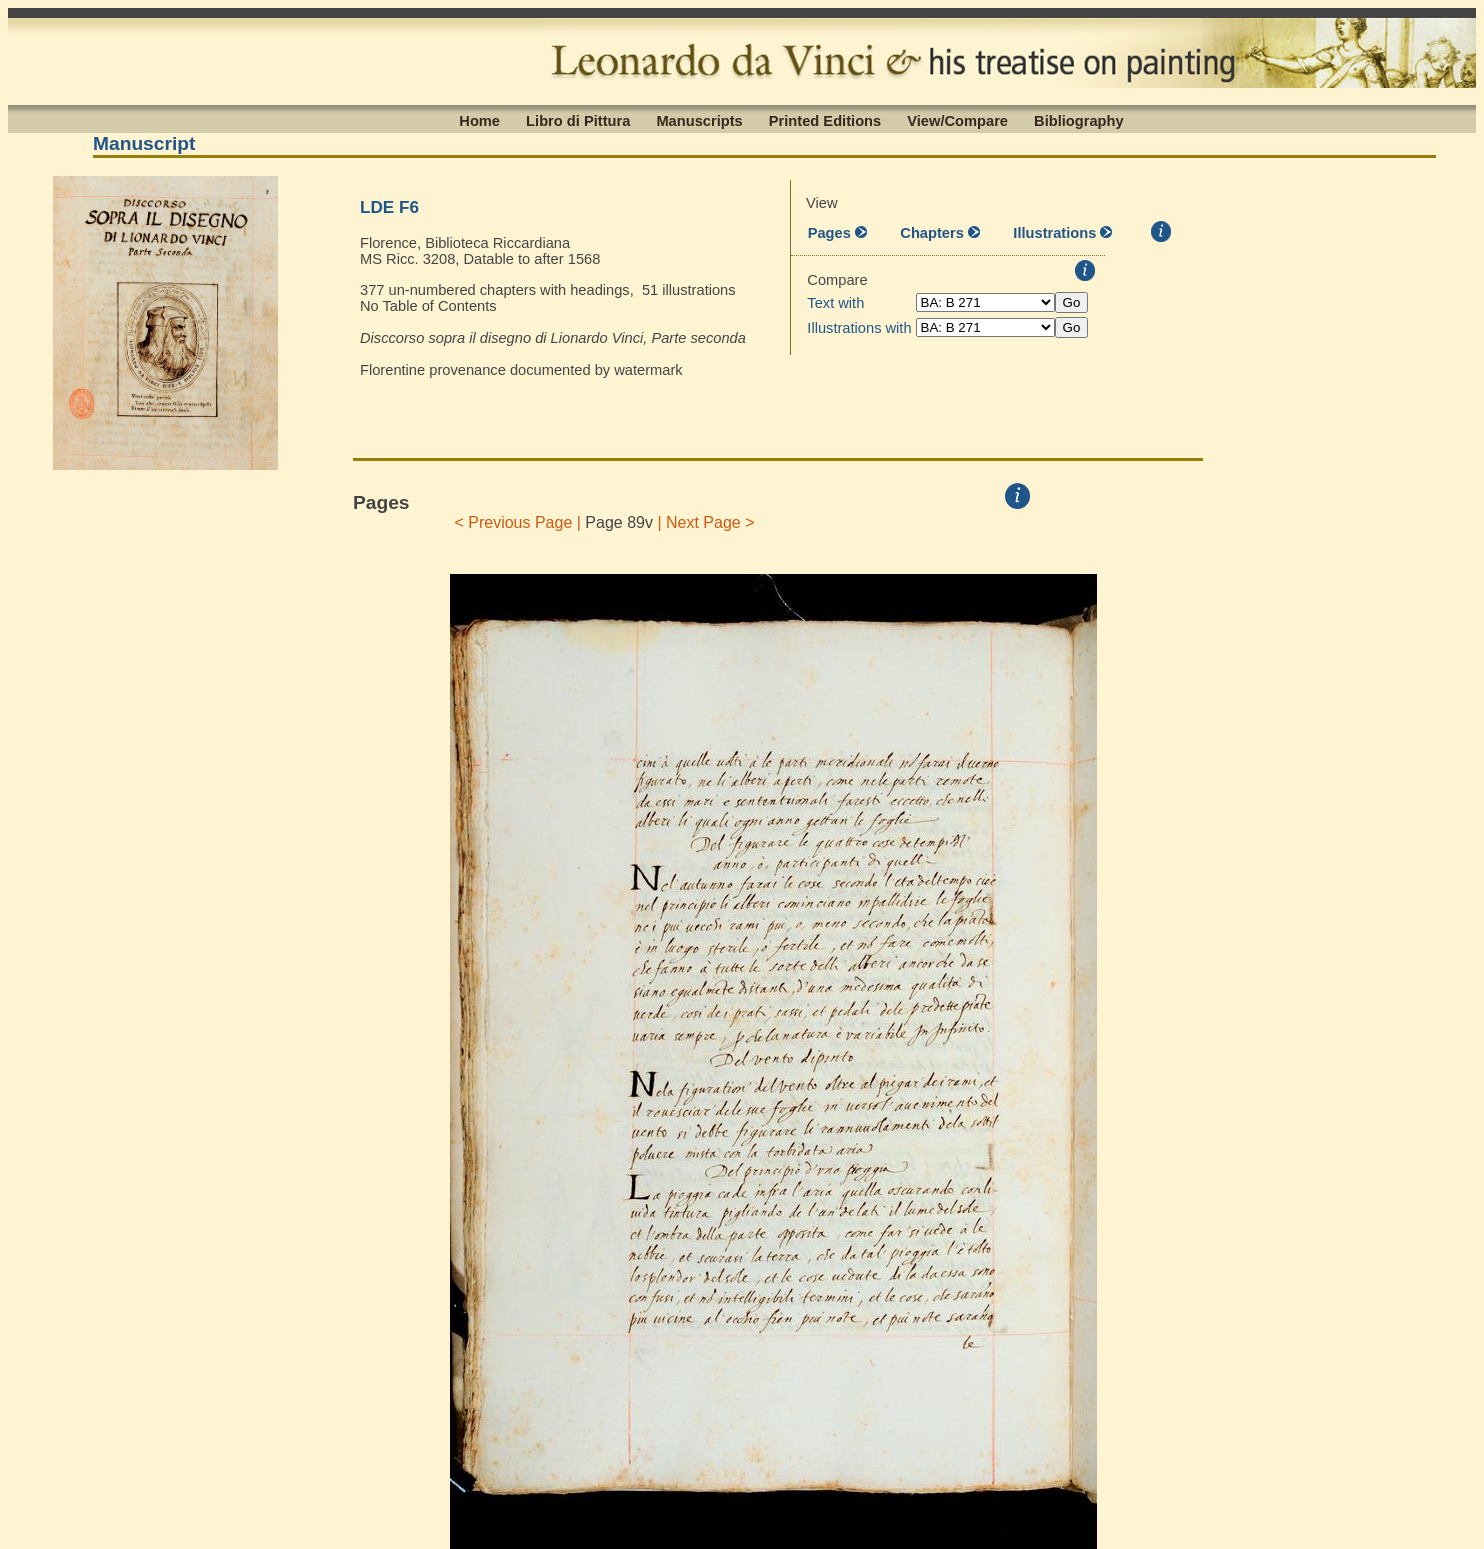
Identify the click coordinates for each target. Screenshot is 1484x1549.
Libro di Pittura (578, 120)
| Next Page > (706, 522)
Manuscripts (699, 120)
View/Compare (957, 120)
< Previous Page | (517, 522)
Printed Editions (825, 120)
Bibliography (1079, 120)
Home (479, 120)
